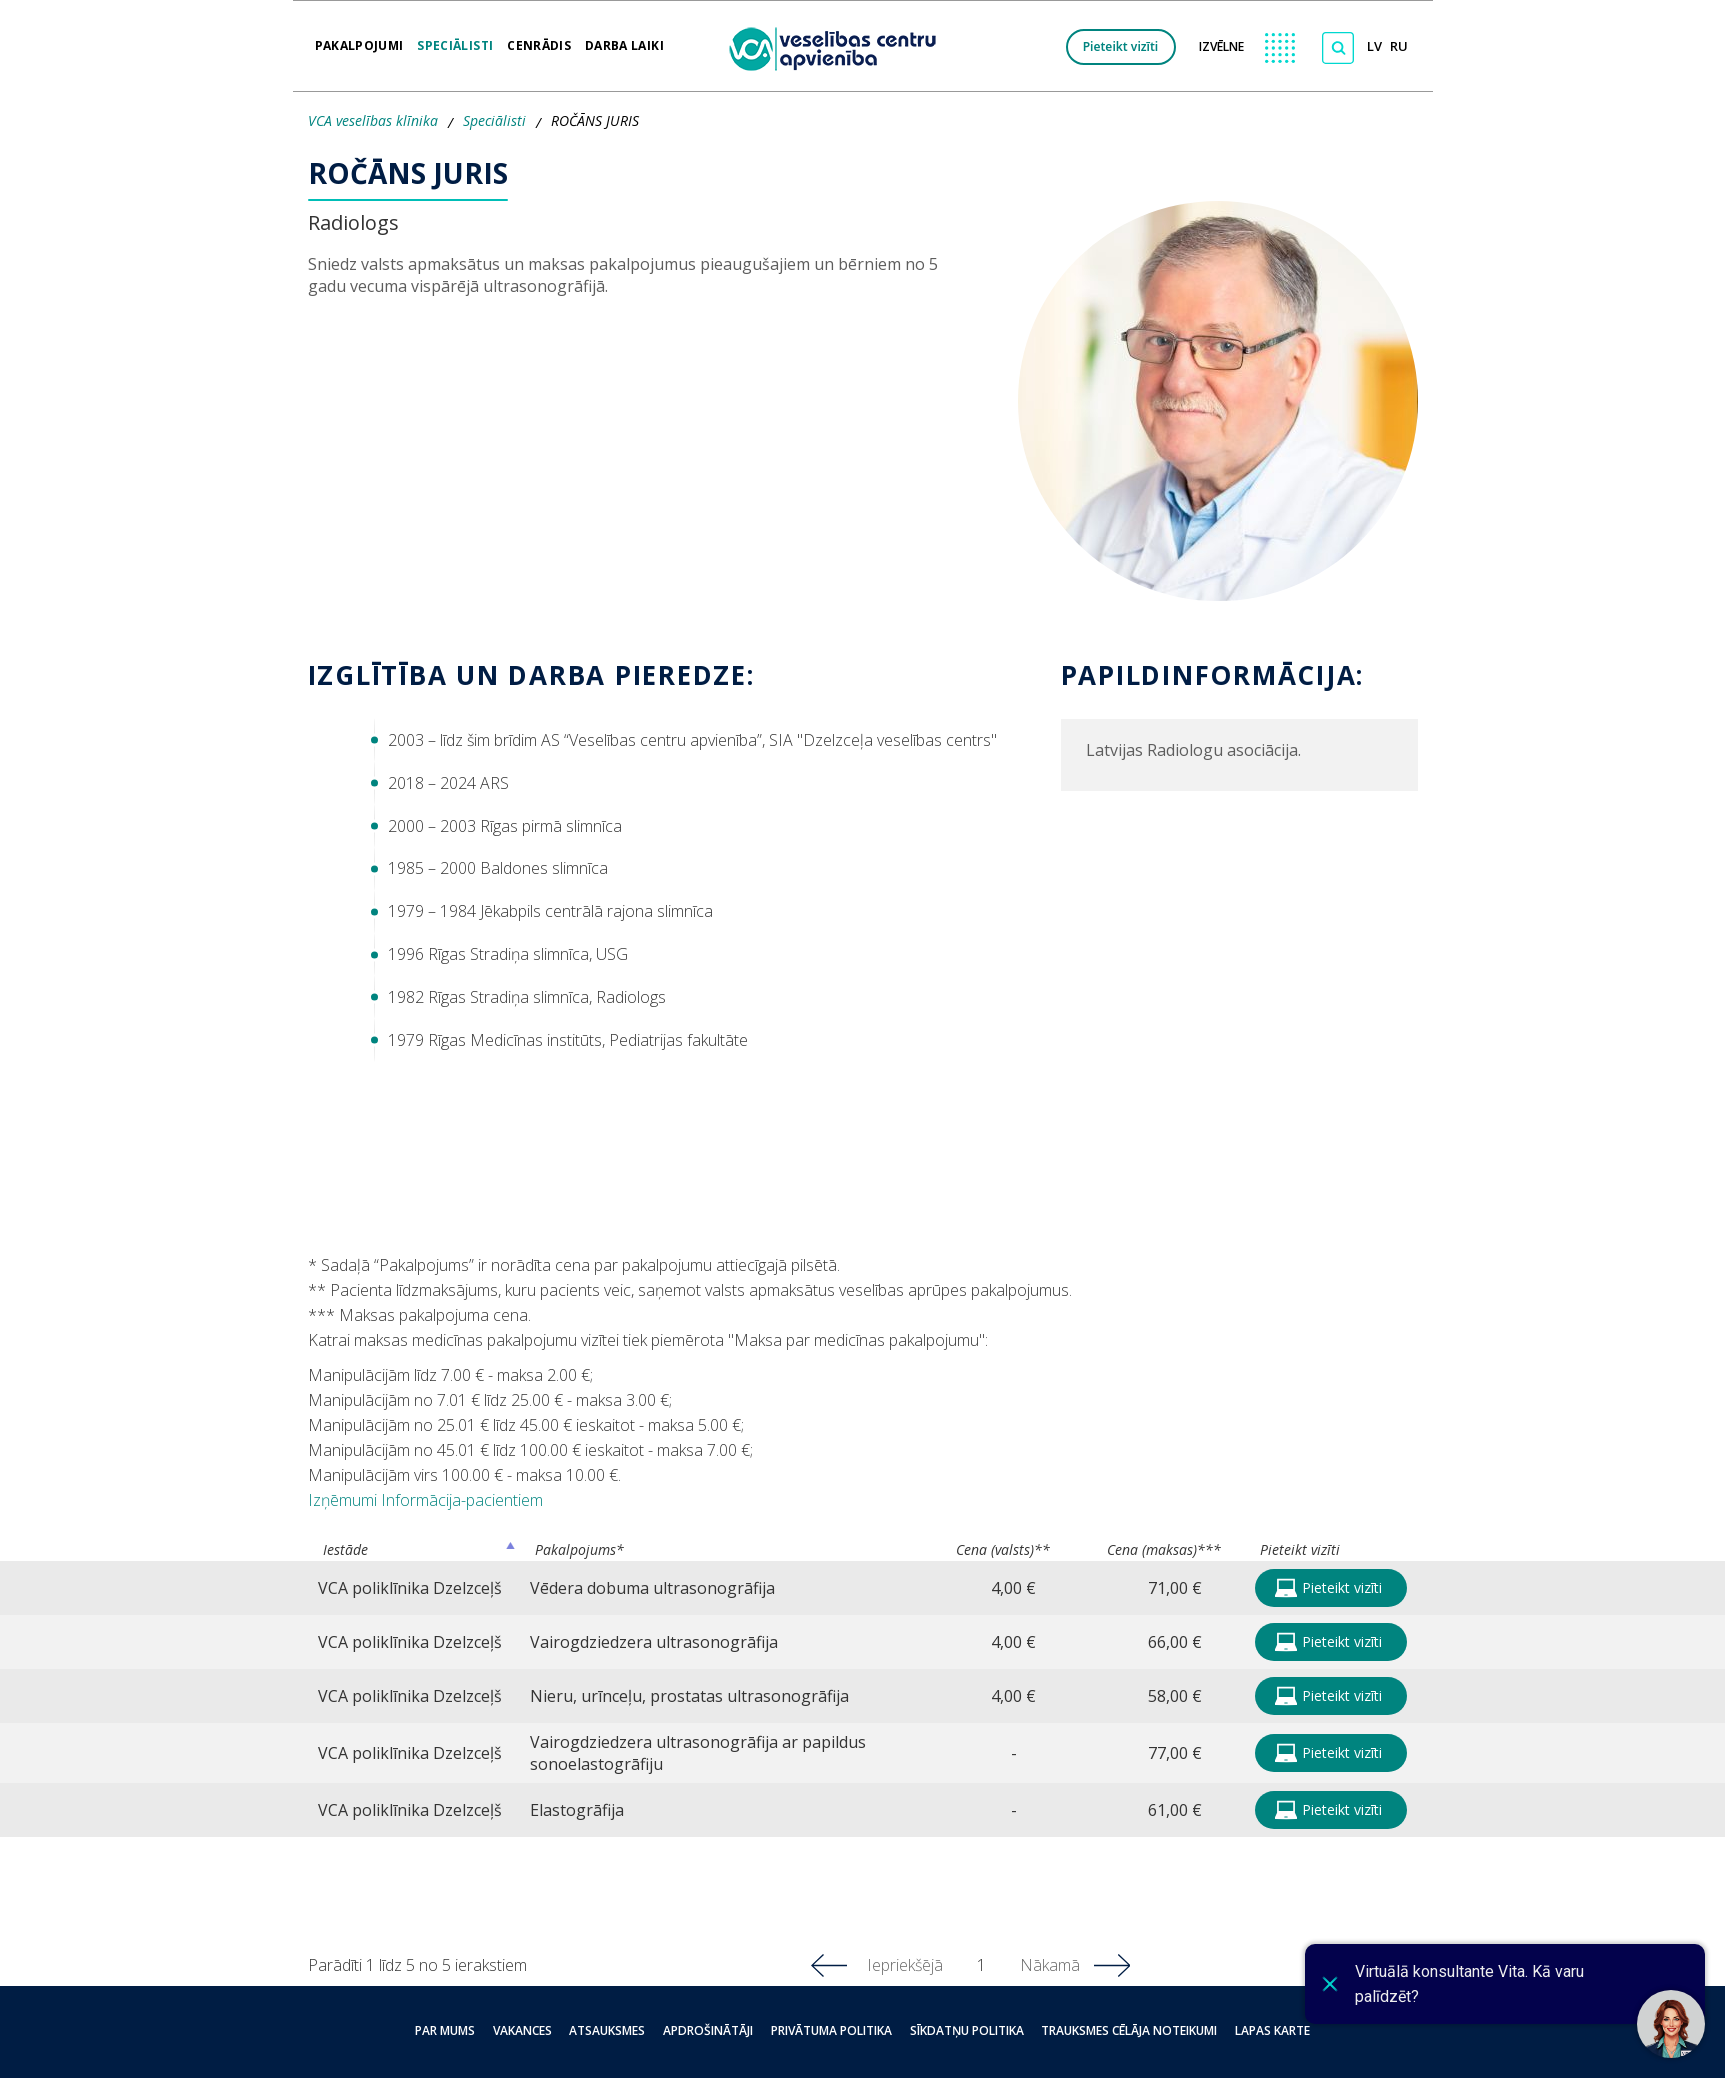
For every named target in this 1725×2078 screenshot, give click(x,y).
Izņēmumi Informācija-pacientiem (425, 1500)
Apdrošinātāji (712, 2030)
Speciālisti (455, 39)
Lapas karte (1245, 2030)
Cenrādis (539, 39)
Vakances (541, 2030)
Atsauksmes (619, 2030)
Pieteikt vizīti (1121, 46)
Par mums (472, 2030)
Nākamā (1050, 1965)
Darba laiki (624, 39)
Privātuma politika (827, 2030)
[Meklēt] (1338, 48)
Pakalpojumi (359, 39)
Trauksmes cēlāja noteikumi (1110, 2030)
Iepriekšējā (905, 1965)
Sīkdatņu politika (955, 2030)
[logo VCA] (839, 46)
